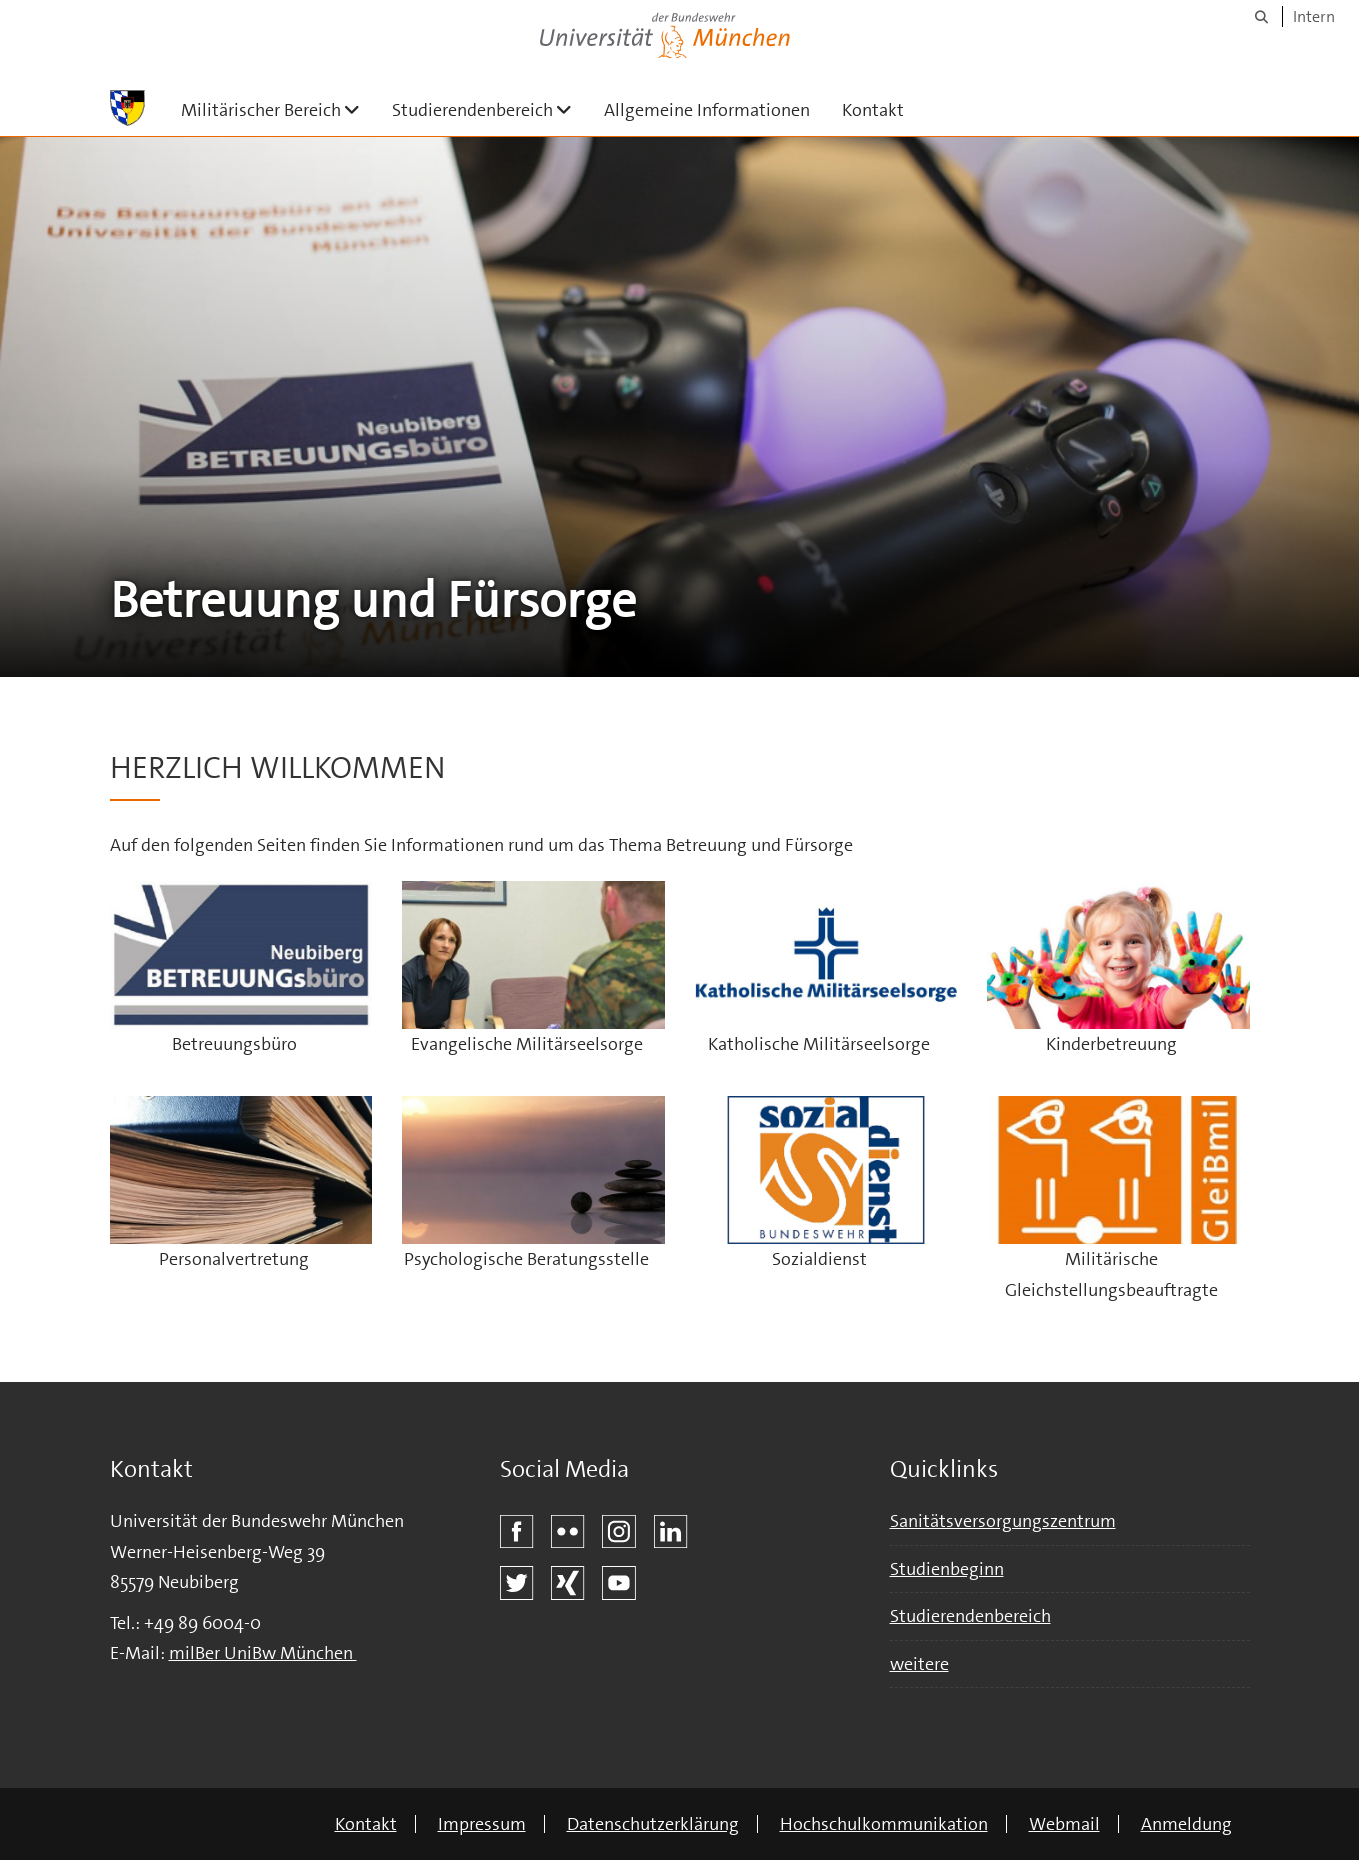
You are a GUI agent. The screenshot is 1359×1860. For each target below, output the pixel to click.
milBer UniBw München (263, 1653)
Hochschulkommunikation (884, 1824)
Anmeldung (1186, 1824)
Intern (1314, 16)
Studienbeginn (947, 1569)
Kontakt (873, 110)
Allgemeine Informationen (707, 110)
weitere (919, 1664)
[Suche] (1261, 16)
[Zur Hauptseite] (127, 108)
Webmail (1064, 1824)
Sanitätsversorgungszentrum (1003, 1521)
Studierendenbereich (490, 109)
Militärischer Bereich (278, 109)
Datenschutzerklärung (653, 1824)
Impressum (482, 1824)
